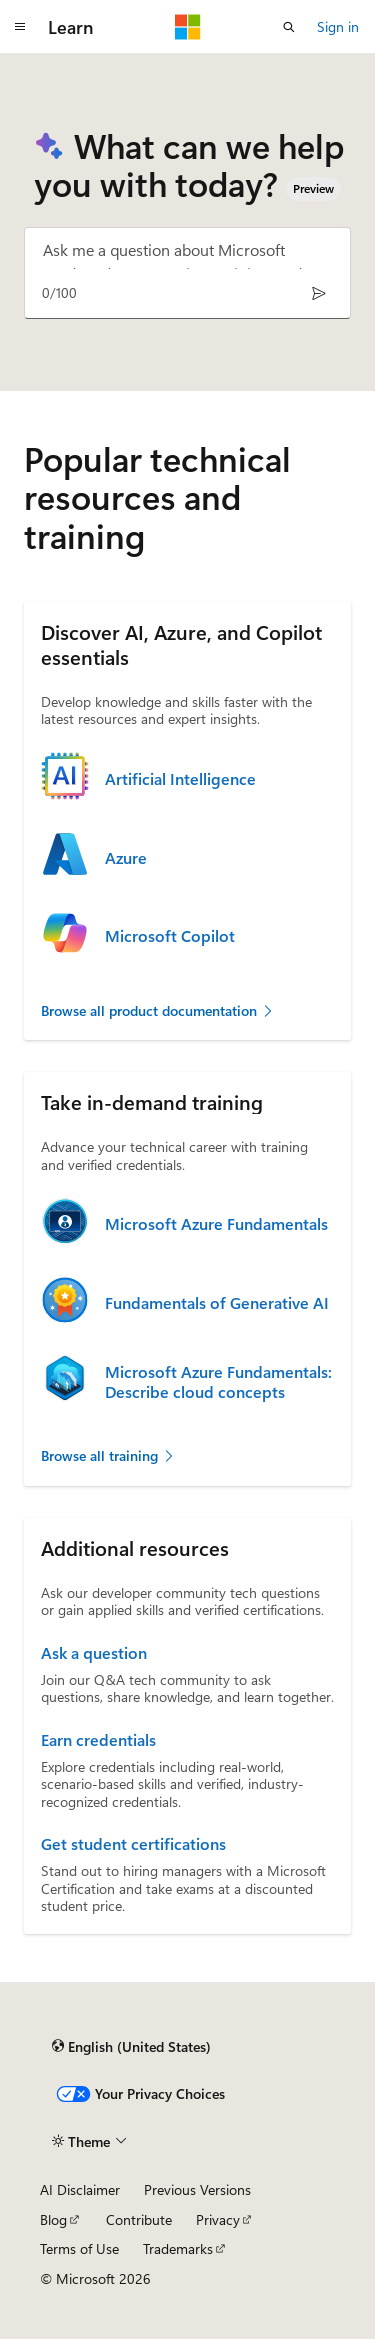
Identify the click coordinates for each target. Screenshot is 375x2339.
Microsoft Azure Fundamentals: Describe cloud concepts (218, 1382)
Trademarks (178, 2248)
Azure (126, 858)
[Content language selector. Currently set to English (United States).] (131, 2047)
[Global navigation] (20, 27)
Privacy (218, 2219)
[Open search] (289, 27)
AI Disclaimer (80, 2189)
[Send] (318, 293)
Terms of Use (79, 2248)
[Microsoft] (188, 27)
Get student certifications (133, 1844)
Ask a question (94, 1653)
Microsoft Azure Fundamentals (216, 1224)
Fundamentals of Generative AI (217, 1303)
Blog (53, 2219)
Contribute (139, 2219)
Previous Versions (197, 2189)
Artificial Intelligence (180, 779)
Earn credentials (98, 1740)
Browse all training (108, 1455)
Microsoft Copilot (170, 936)
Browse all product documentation (158, 1010)
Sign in (338, 26)
